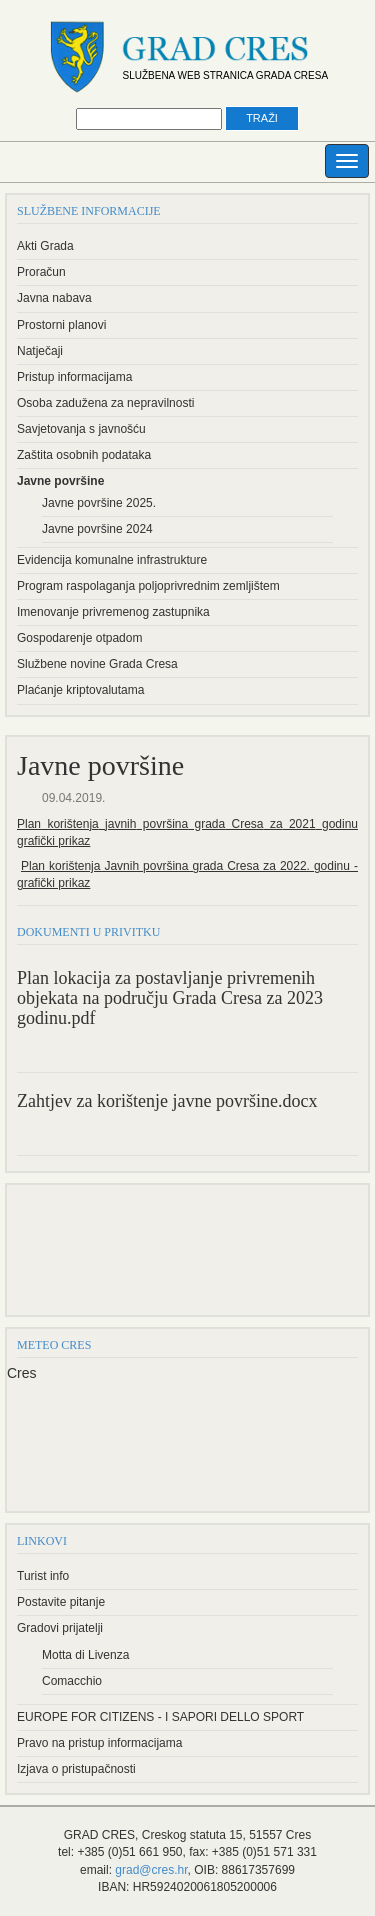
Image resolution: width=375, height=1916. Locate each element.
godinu (337, 824)
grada (206, 824)
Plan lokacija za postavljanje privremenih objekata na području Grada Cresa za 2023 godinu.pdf (170, 998)
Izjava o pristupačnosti (76, 1769)
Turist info (43, 1576)
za (273, 824)
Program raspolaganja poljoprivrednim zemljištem (148, 586)
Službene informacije (89, 211)
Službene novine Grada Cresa (97, 664)
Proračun (41, 272)
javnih (118, 824)
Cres (22, 1373)
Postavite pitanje (61, 1602)
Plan (29, 824)
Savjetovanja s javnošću (81, 429)
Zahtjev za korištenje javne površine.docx (167, 1101)
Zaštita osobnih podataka (84, 455)
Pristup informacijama (74, 377)
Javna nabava (54, 298)
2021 (299, 824)
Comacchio (72, 1681)
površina (162, 824)
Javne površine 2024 (97, 529)
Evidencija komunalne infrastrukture (112, 560)
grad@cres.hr (151, 1870)
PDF (330, 1051)
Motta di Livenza (85, 1655)
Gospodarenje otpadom (79, 638)
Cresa (244, 824)
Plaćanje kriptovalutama (80, 690)
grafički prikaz (53, 841)
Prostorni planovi (61, 325)
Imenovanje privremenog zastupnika (113, 612)
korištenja (70, 824)
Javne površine (60, 481)
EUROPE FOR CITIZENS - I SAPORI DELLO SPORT (160, 1717)
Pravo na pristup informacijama (99, 1743)
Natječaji (40, 351)
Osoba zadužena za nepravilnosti (105, 403)
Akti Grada (45, 246)
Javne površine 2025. (99, 503)
